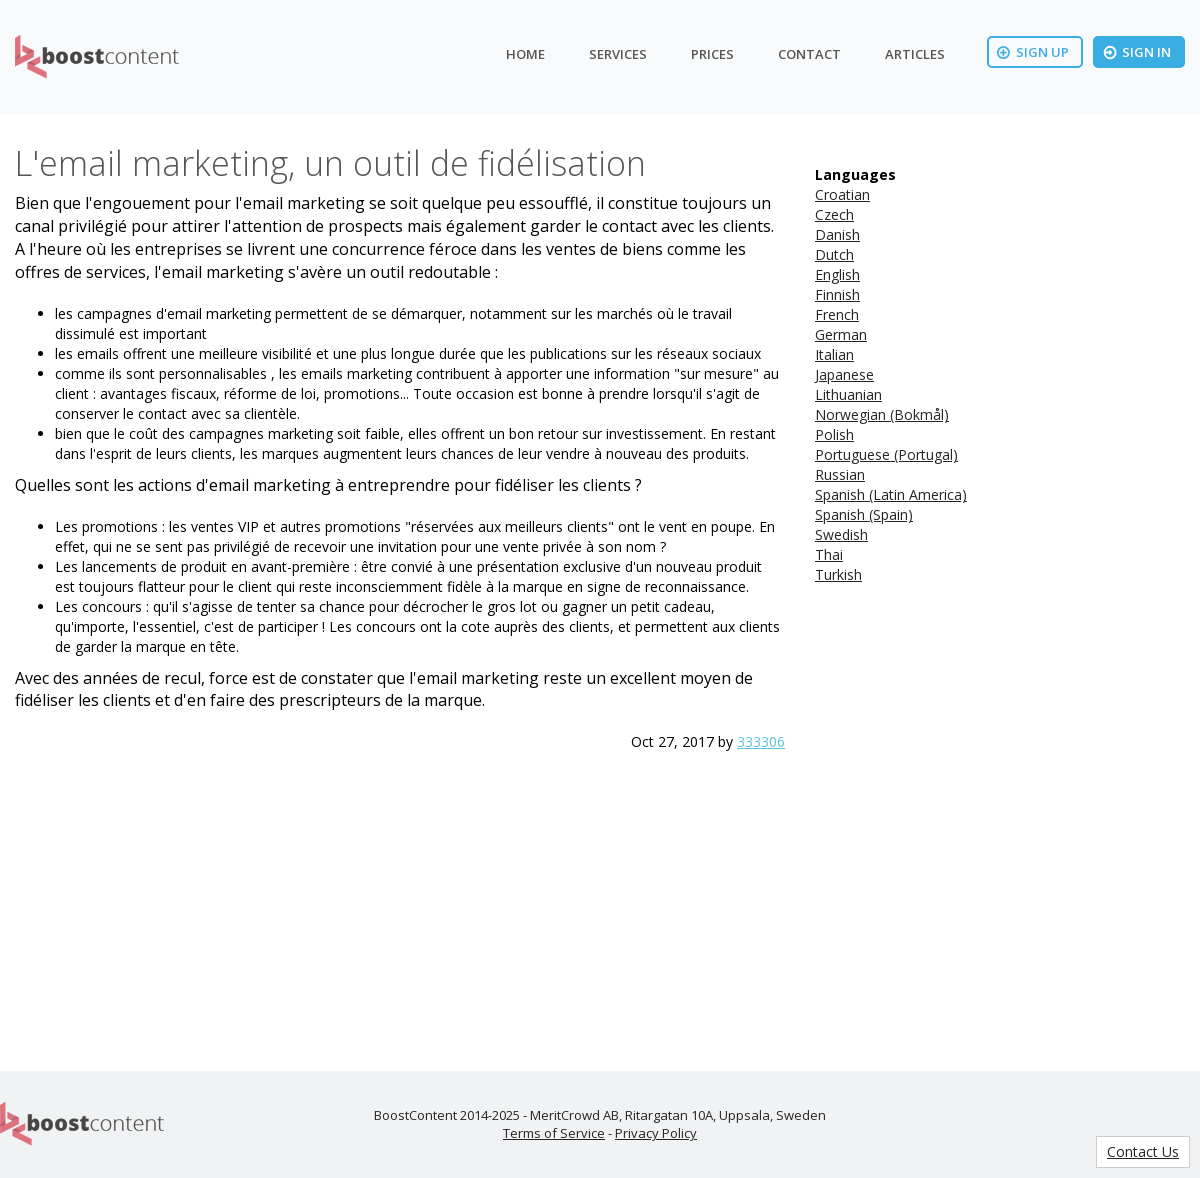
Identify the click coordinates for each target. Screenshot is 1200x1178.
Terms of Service (554, 1133)
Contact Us (1143, 1151)
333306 (761, 741)
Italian (834, 354)
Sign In (1137, 52)
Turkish (838, 574)
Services (618, 54)
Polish (834, 434)
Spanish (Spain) (864, 514)
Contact (809, 54)
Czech (834, 214)
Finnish (837, 294)
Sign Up (1033, 52)
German (841, 334)
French (837, 314)
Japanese (844, 374)
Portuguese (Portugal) (886, 454)
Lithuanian (848, 394)
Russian (840, 474)
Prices (712, 54)
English (837, 274)
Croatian (842, 194)
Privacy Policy (656, 1133)
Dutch (834, 254)
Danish (837, 234)
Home (525, 54)
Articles (915, 54)
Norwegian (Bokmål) (882, 414)
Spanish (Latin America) (891, 494)
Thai (829, 554)
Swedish (841, 534)
